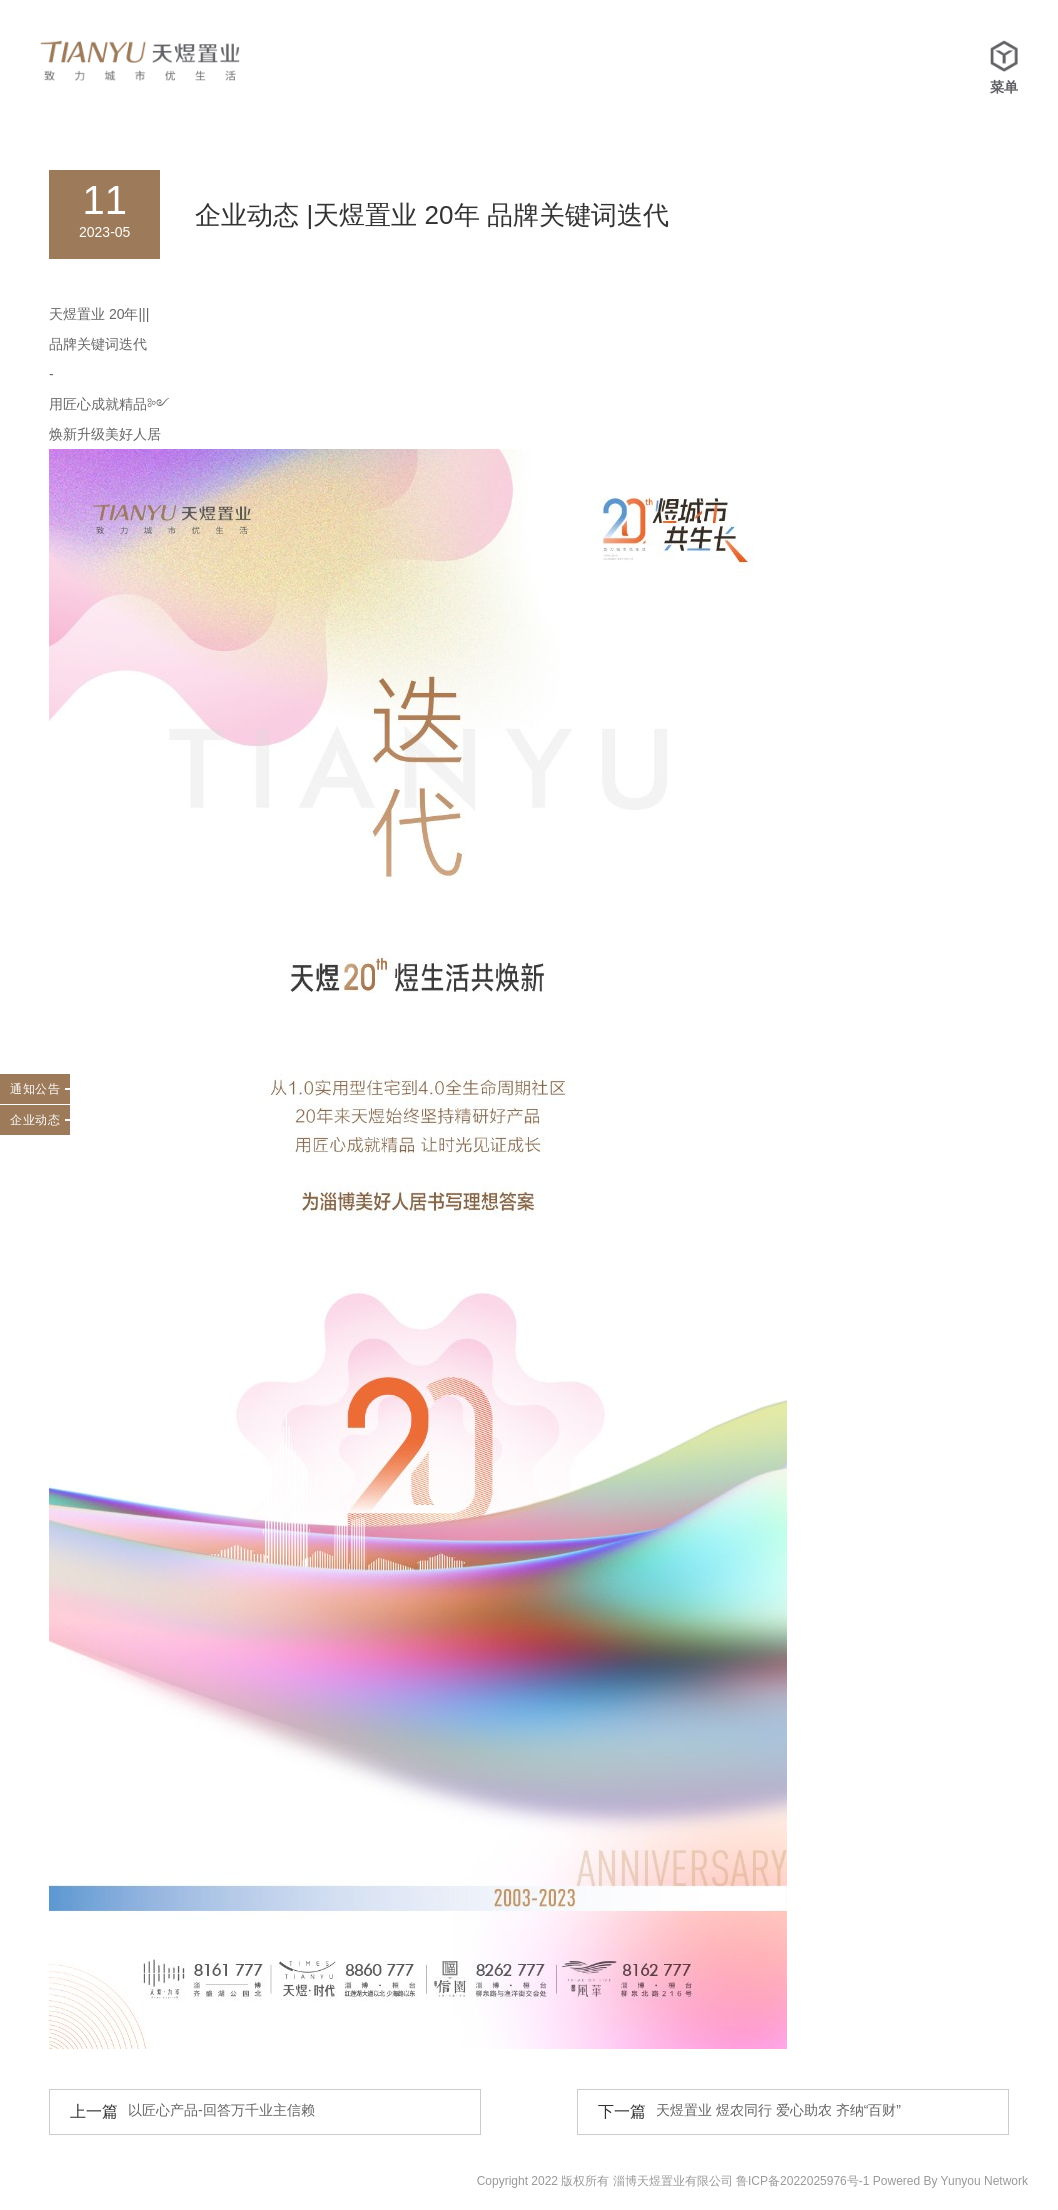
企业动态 (35, 1120)
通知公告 (35, 1089)
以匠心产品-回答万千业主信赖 (221, 2110)
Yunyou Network (984, 2181)
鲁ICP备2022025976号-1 (802, 2181)
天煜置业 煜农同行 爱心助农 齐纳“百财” (778, 2110)
